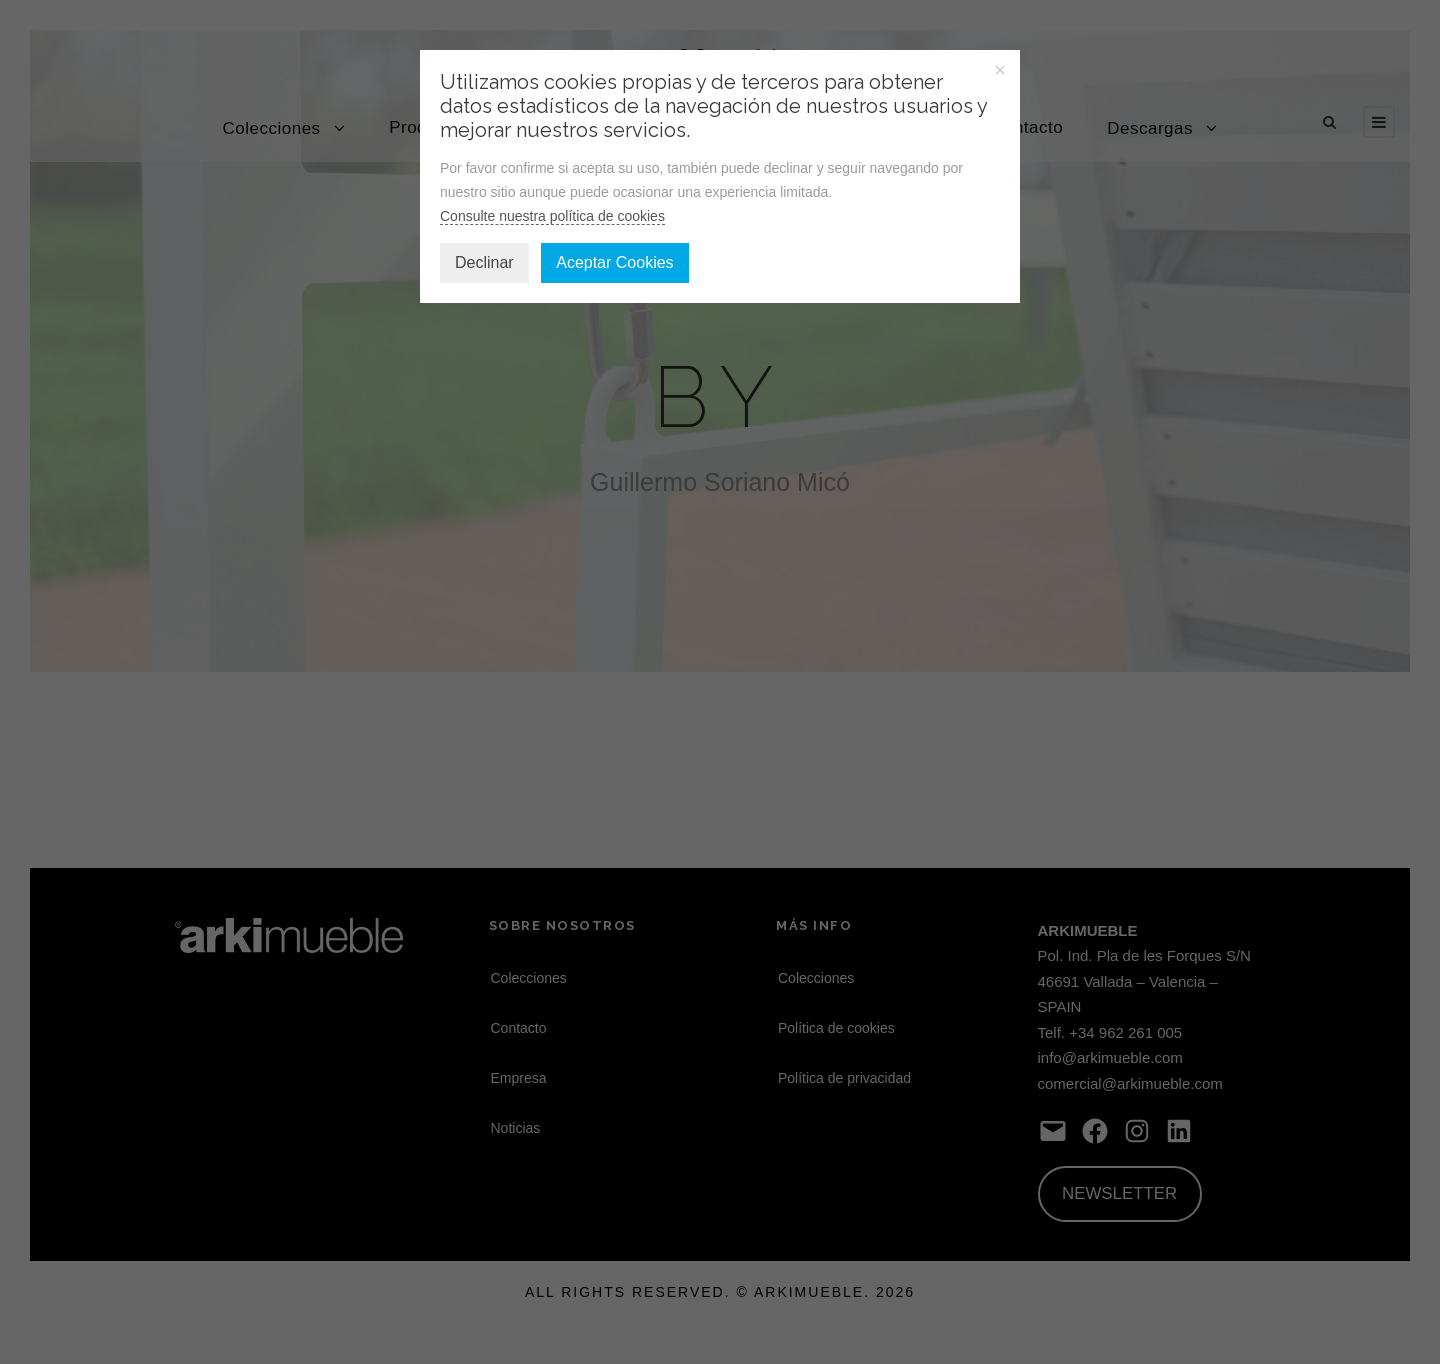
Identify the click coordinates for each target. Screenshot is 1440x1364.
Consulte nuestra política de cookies (552, 216)
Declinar (484, 262)
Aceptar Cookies (614, 262)
